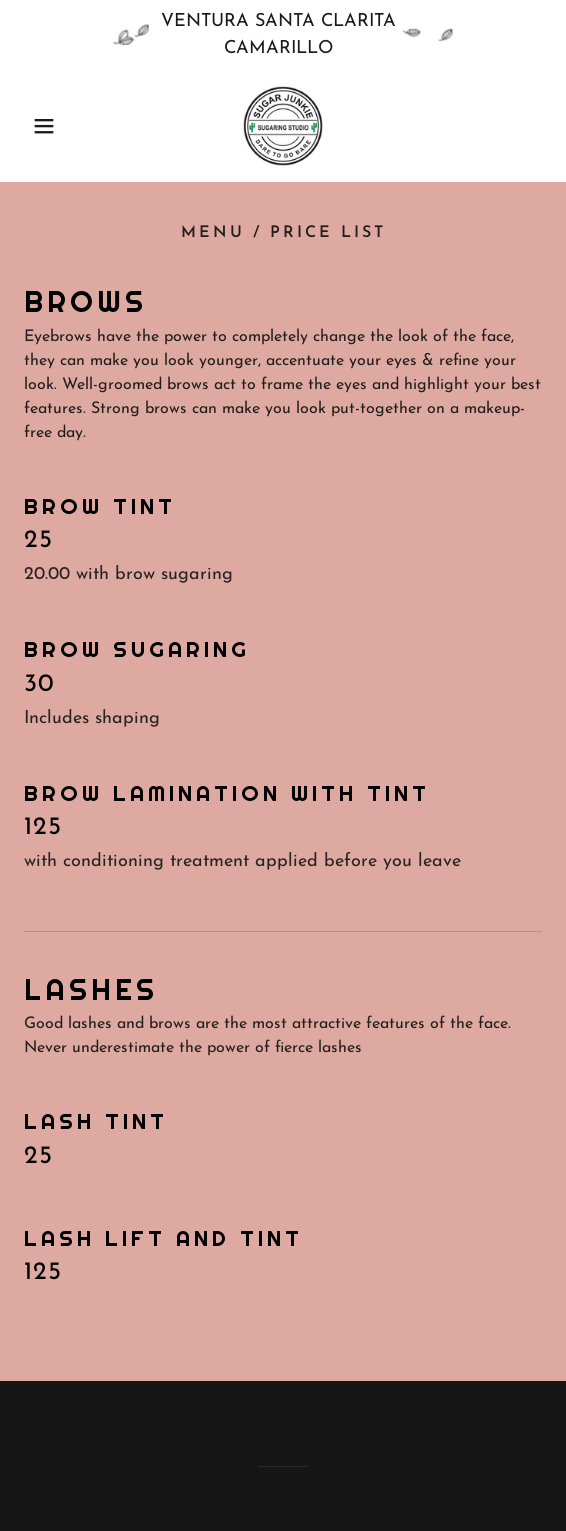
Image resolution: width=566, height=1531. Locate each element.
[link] (283, 126)
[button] (39, 126)
